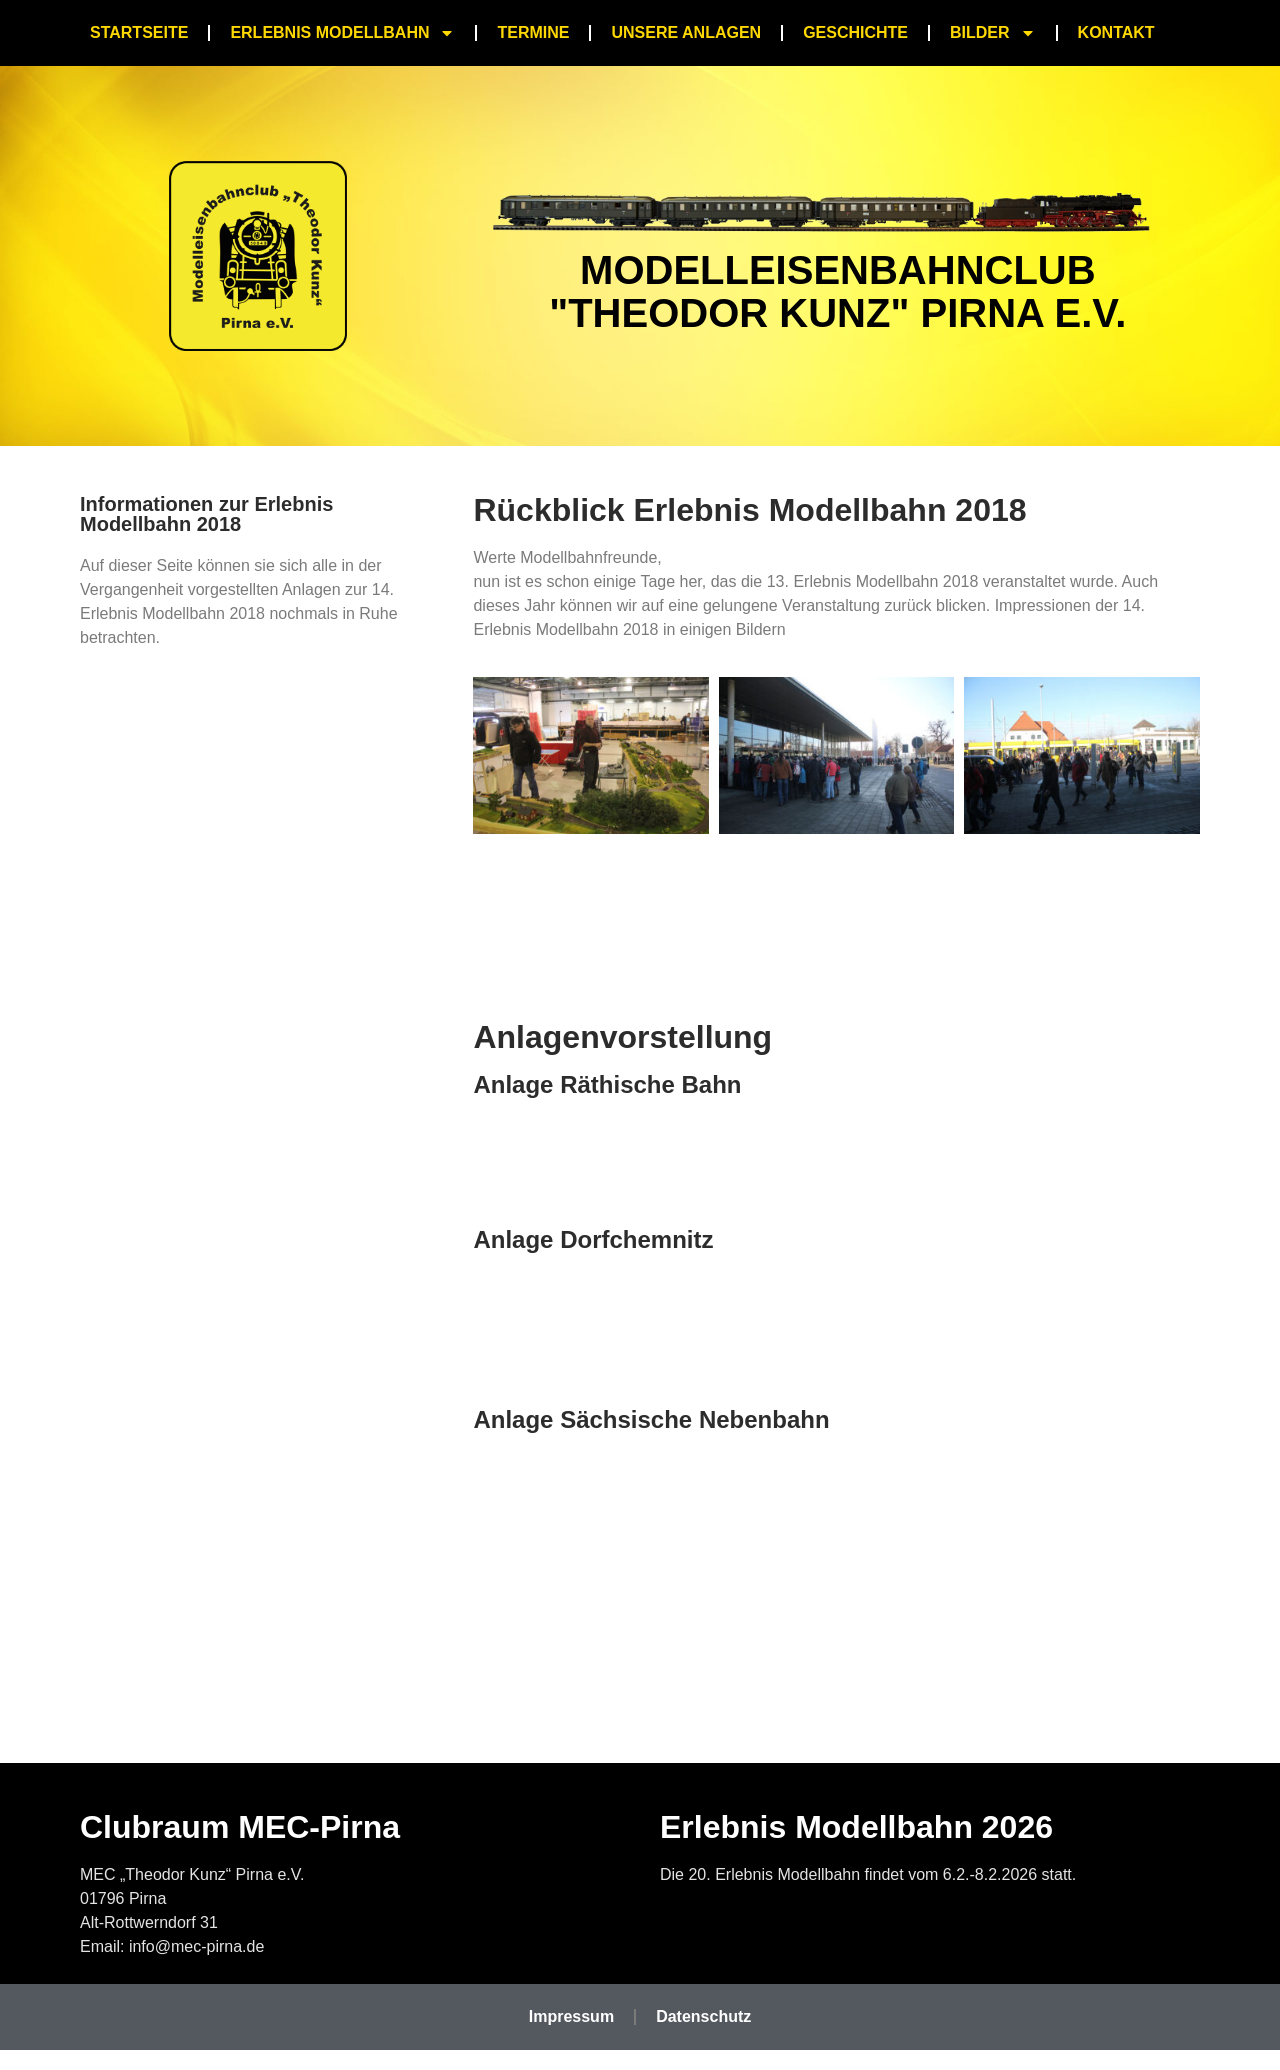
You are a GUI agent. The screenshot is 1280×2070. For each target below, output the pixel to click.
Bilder (993, 33)
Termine (533, 32)
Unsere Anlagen (686, 32)
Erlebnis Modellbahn (342, 33)
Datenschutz (703, 2016)
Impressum (571, 2016)
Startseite (139, 32)
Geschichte (855, 32)
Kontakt (1116, 32)
